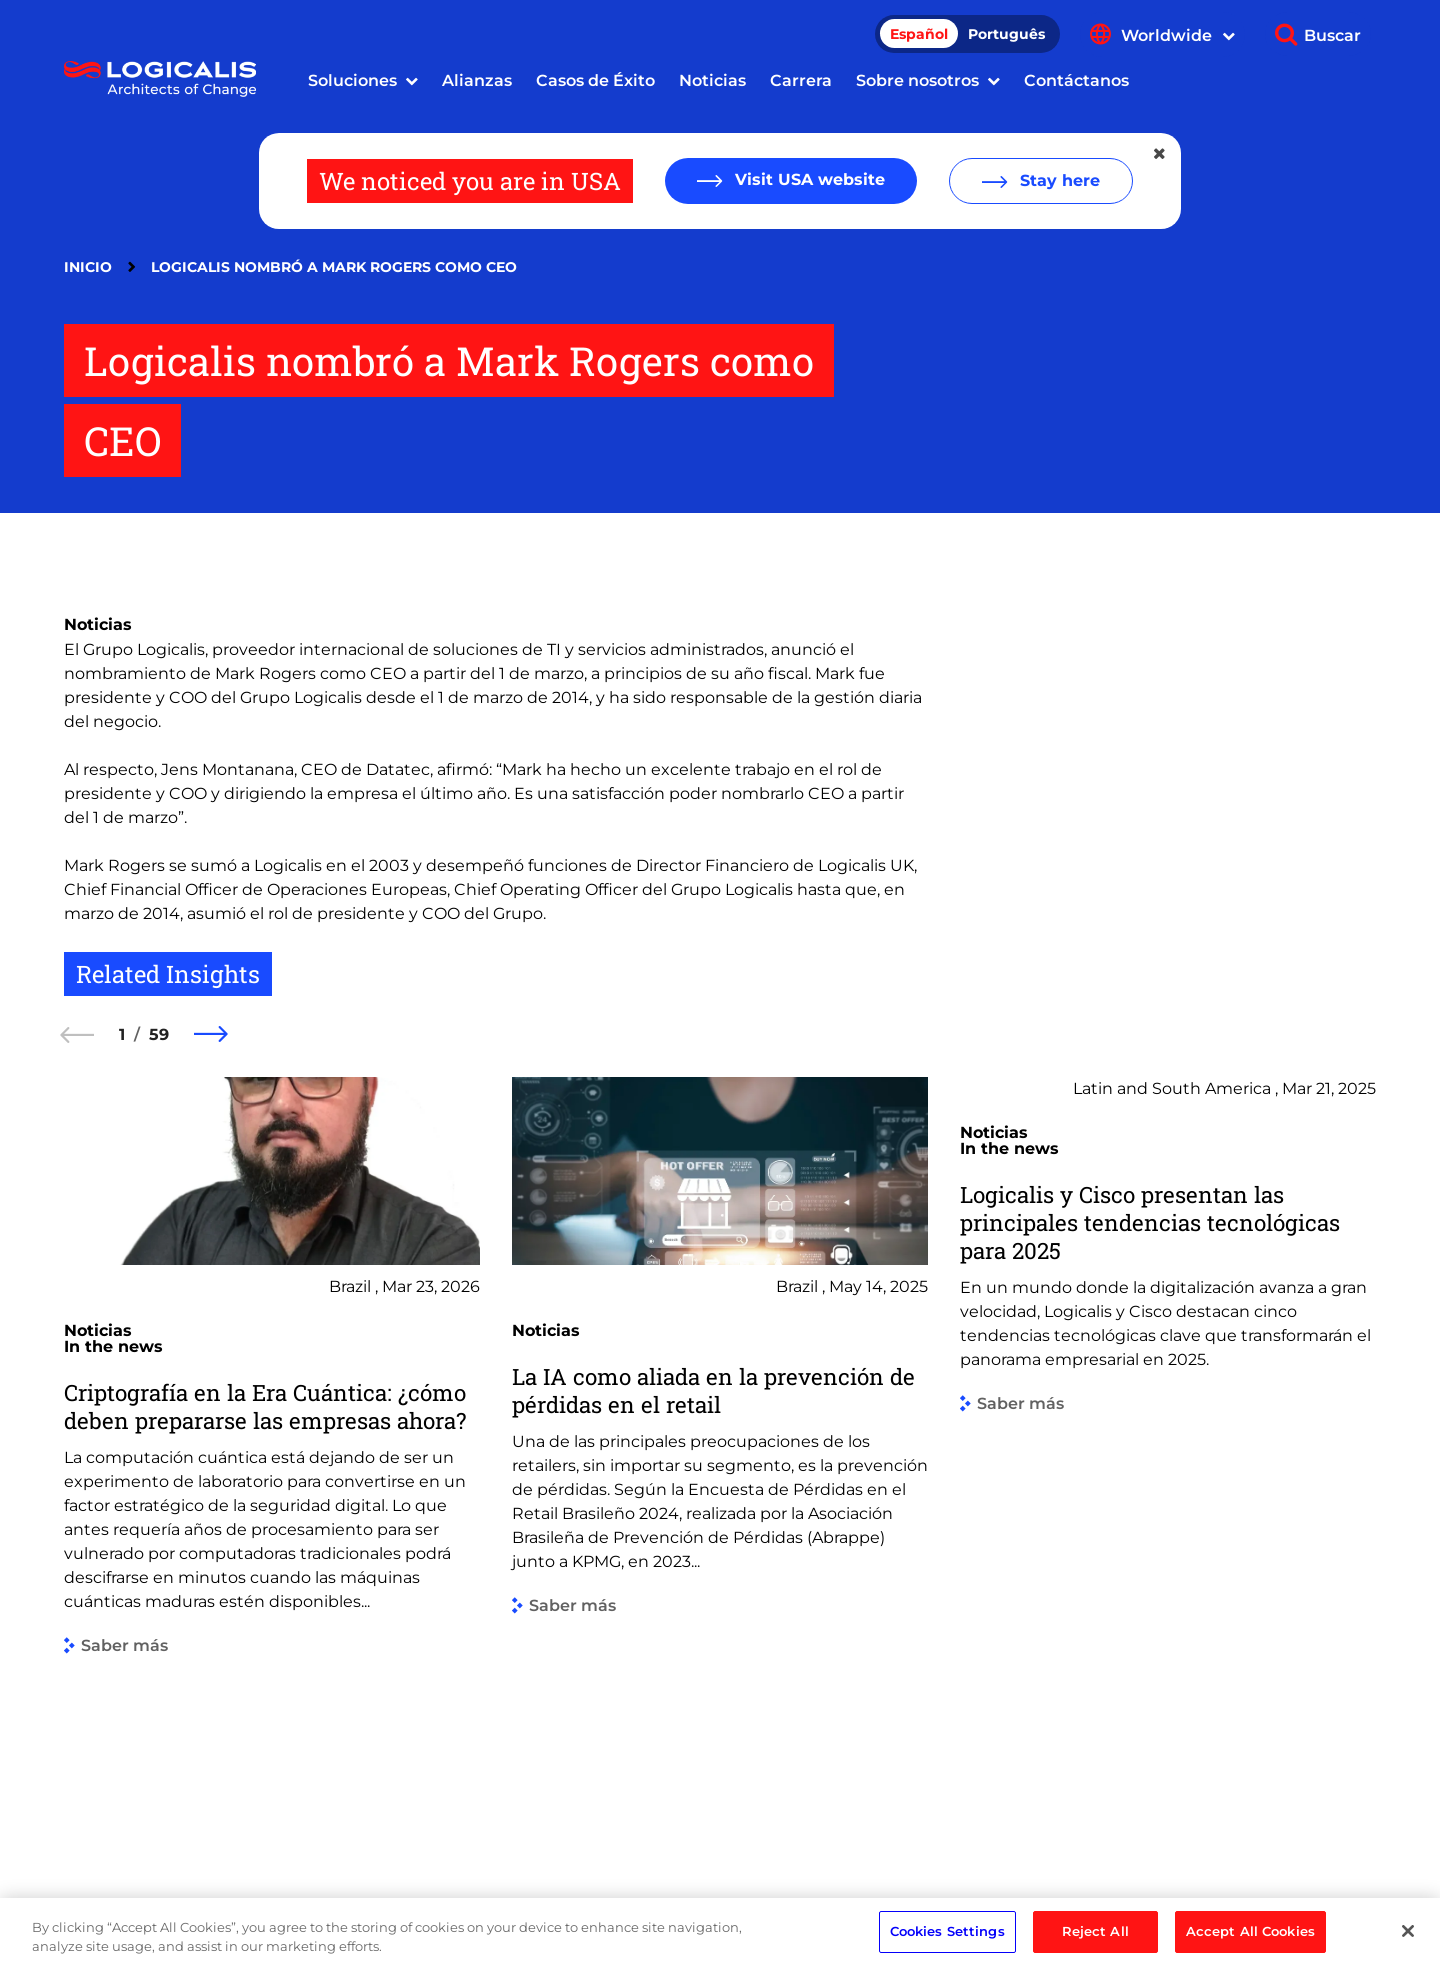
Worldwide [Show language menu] (1178, 35)
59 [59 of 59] (159, 1034)
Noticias (712, 80)
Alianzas (477, 80)
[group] (272, 1456)
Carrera (801, 80)
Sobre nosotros (917, 80)
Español (919, 34)
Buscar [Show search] (1332, 35)
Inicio (88, 267)
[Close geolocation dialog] (1161, 154)
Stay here (1057, 180)
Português (1006, 34)
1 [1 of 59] (122, 1034)
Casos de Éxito (595, 80)
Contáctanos (1076, 80)
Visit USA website (807, 179)
